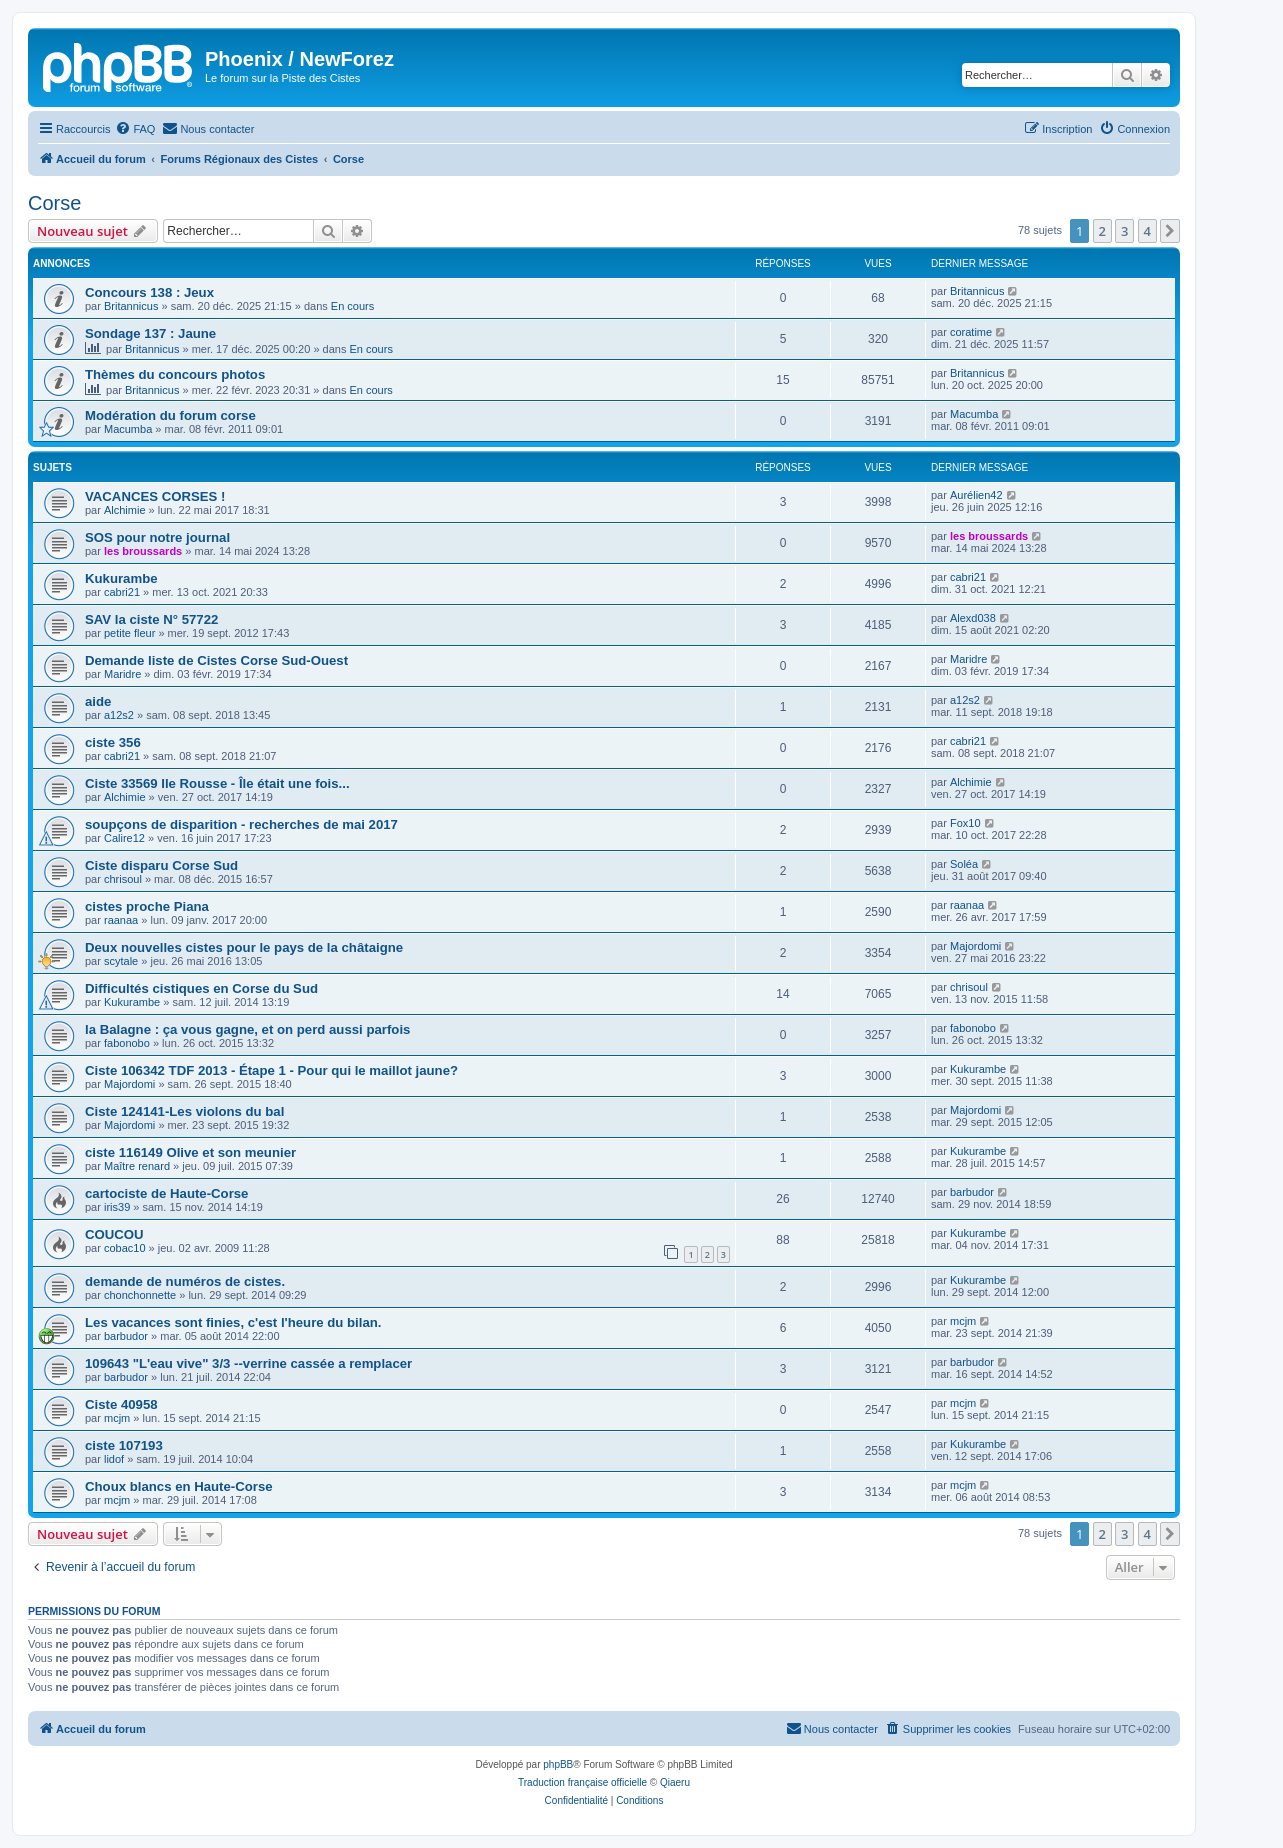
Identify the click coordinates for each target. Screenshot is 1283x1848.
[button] (1170, 231)
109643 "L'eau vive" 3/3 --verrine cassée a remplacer (248, 1363)
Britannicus (131, 306)
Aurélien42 (976, 495)
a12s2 (119, 715)
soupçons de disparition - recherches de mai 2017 (241, 824)
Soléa (964, 864)
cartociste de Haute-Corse (166, 1193)
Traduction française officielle (582, 1782)
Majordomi (975, 946)
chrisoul (123, 879)
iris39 (117, 1207)
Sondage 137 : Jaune (150, 333)
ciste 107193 (124, 1445)
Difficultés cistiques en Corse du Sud (201, 988)
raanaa (121, 920)
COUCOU (114, 1234)
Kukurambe (121, 578)
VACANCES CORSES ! (155, 496)
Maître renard (137, 1166)
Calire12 (124, 838)
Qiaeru (675, 1782)
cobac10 (125, 1248)
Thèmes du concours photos (175, 374)
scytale (121, 961)
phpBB (558, 1764)
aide (98, 701)
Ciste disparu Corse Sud (161, 865)
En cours (352, 306)
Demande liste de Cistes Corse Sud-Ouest (216, 660)
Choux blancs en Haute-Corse (179, 1486)
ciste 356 (113, 742)
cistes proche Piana (147, 906)
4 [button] (1147, 231)
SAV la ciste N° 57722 (151, 619)
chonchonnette (140, 1295)
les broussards (143, 551)
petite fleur (129, 633)
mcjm (963, 1321)
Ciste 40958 (121, 1404)
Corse (54, 203)
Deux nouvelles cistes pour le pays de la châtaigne (244, 947)
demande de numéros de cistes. (185, 1281)
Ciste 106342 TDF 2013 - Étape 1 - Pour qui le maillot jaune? (271, 1070)
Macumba (128, 429)
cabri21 (122, 592)
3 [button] (1124, 231)
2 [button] (1102, 231)
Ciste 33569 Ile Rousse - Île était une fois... (217, 783)
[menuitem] (135, 129)
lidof (114, 1459)
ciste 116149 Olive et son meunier (190, 1152)
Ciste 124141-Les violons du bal (184, 1111)
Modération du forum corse (170, 415)
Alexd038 (973, 618)
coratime (971, 332)
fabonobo (127, 1043)
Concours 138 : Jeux (149, 292)
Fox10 (965, 823)
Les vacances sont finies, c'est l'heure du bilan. (233, 1322)
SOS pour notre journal (157, 537)
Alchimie (125, 510)
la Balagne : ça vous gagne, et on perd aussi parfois (247, 1029)
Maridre (122, 674)
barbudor (972, 1192)
